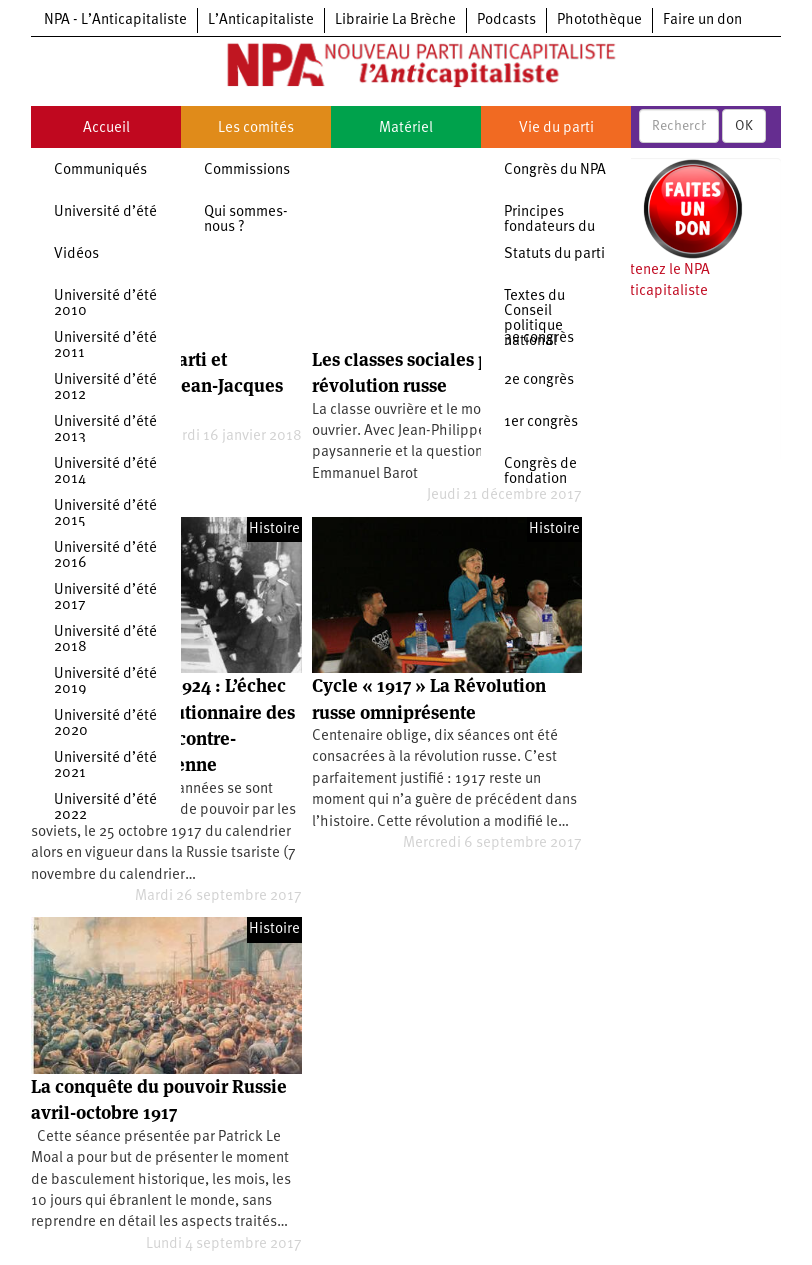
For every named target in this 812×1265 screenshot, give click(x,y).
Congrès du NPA (555, 170)
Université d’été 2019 (105, 682)
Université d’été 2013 (105, 430)
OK (744, 126)
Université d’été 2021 (105, 766)
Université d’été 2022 (105, 808)
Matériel (406, 128)
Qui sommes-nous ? (246, 220)
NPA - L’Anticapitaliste (115, 20)
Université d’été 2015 (105, 514)
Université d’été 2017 (105, 598)
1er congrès (541, 422)
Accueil (106, 128)
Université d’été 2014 (105, 472)
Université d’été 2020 (105, 724)
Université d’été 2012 (105, 388)
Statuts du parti (554, 254)
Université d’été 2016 (105, 556)
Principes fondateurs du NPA (549, 227)
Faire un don (702, 20)
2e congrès (539, 380)
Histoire (274, 529)
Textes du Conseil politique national (534, 319)
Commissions (247, 170)
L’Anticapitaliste (261, 20)
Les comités (256, 128)
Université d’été (105, 212)
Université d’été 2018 (105, 640)
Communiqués (100, 170)
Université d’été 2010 (105, 304)
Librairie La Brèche (395, 20)
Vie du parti (556, 128)
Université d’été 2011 (105, 346)
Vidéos (76, 254)
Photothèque (599, 20)
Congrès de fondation (540, 472)
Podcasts (506, 20)
